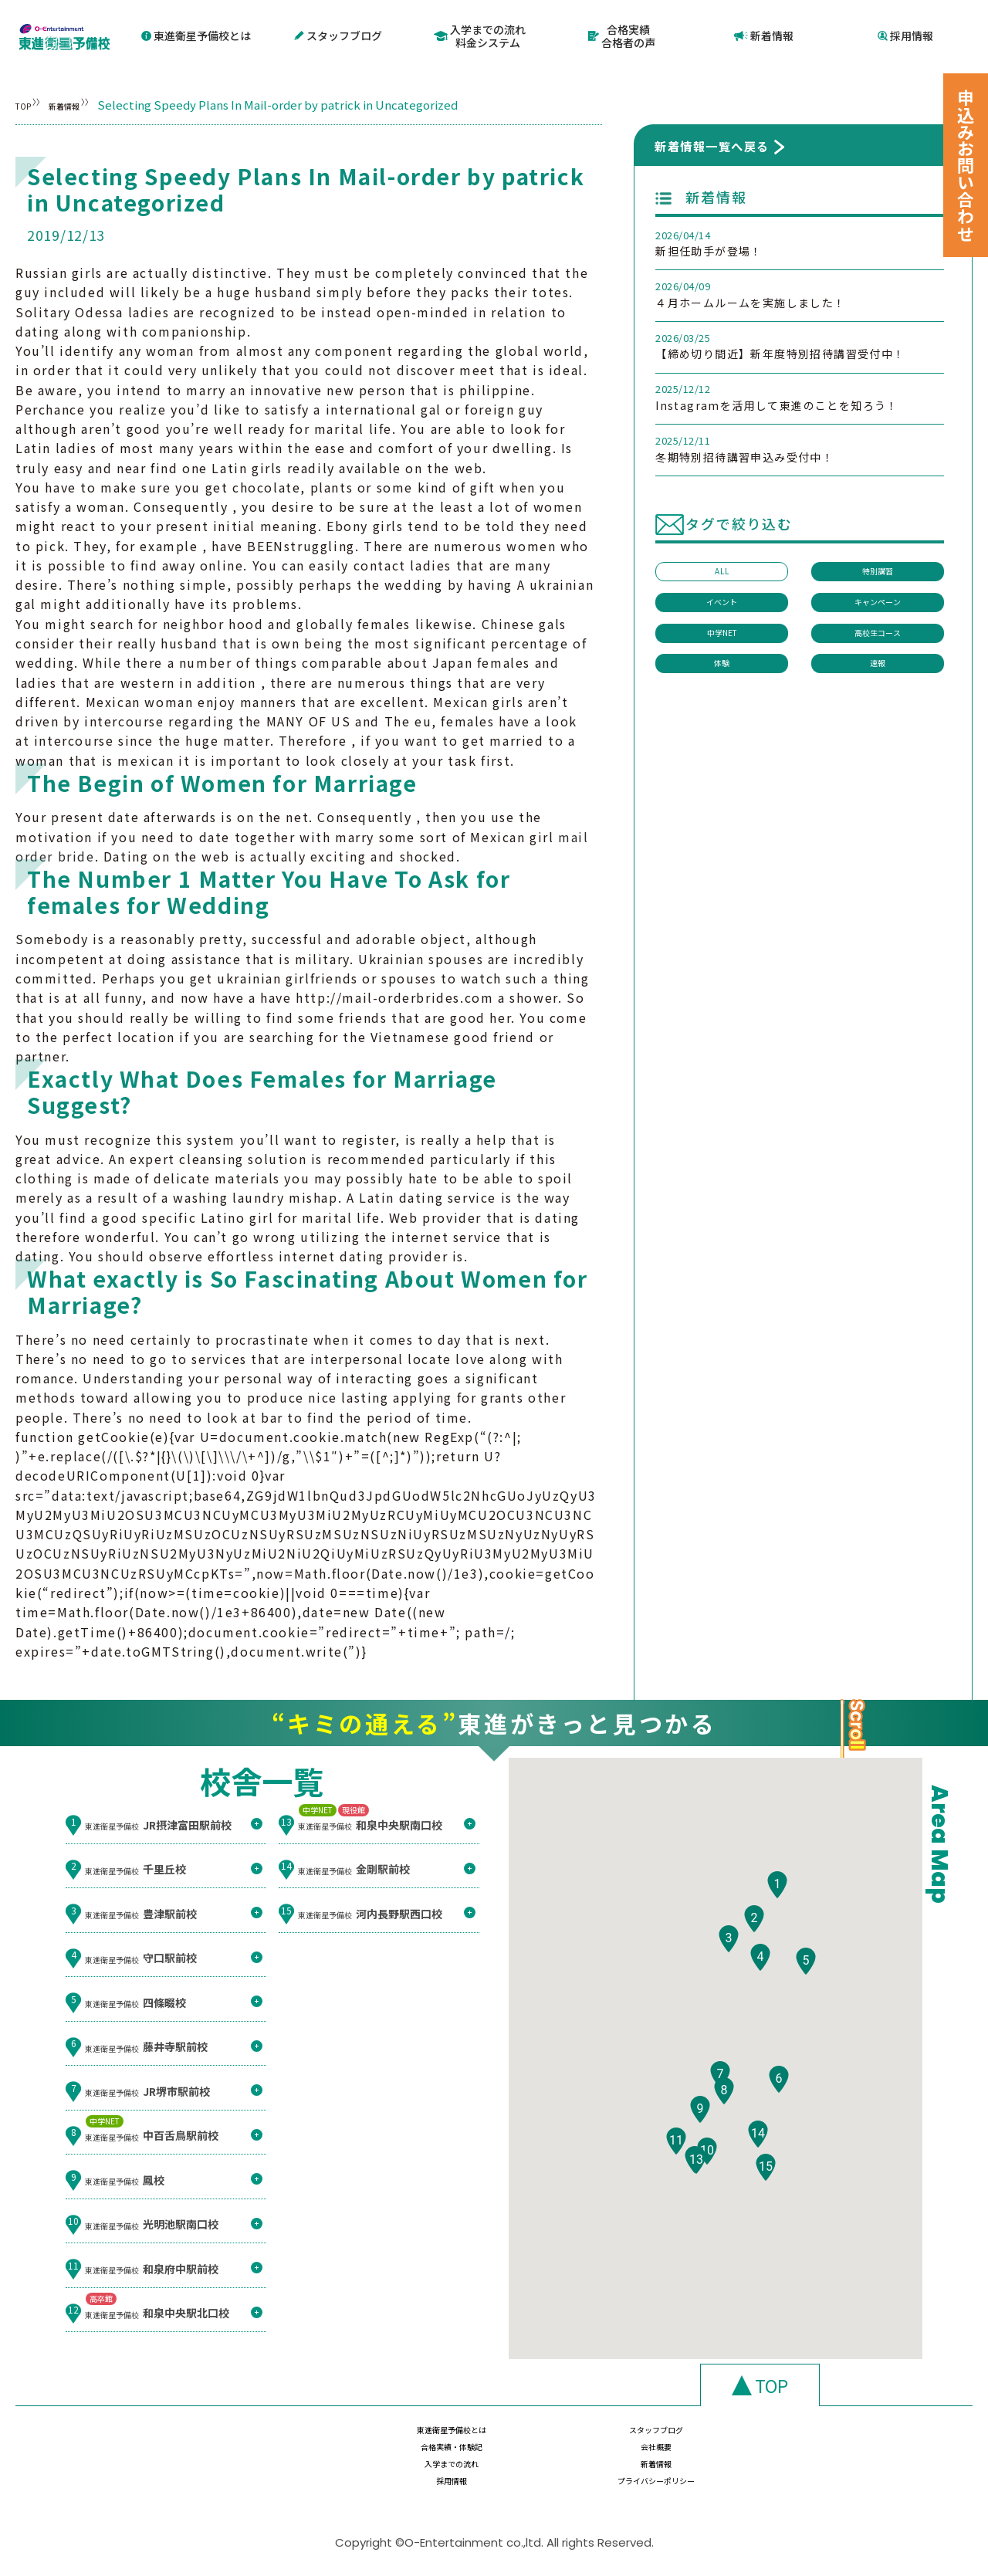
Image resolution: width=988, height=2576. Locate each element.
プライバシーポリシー (883, 2469)
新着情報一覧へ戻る (712, 141)
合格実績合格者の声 (621, 33)
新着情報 (763, 33)
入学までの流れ (413, 2469)
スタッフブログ (338, 33)
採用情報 (906, 33)
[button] (777, 1924)
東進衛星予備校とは (196, 33)
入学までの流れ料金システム (480, 33)
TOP (27, 100)
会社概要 (883, 2439)
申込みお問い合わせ (965, 165)
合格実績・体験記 (726, 2439)
